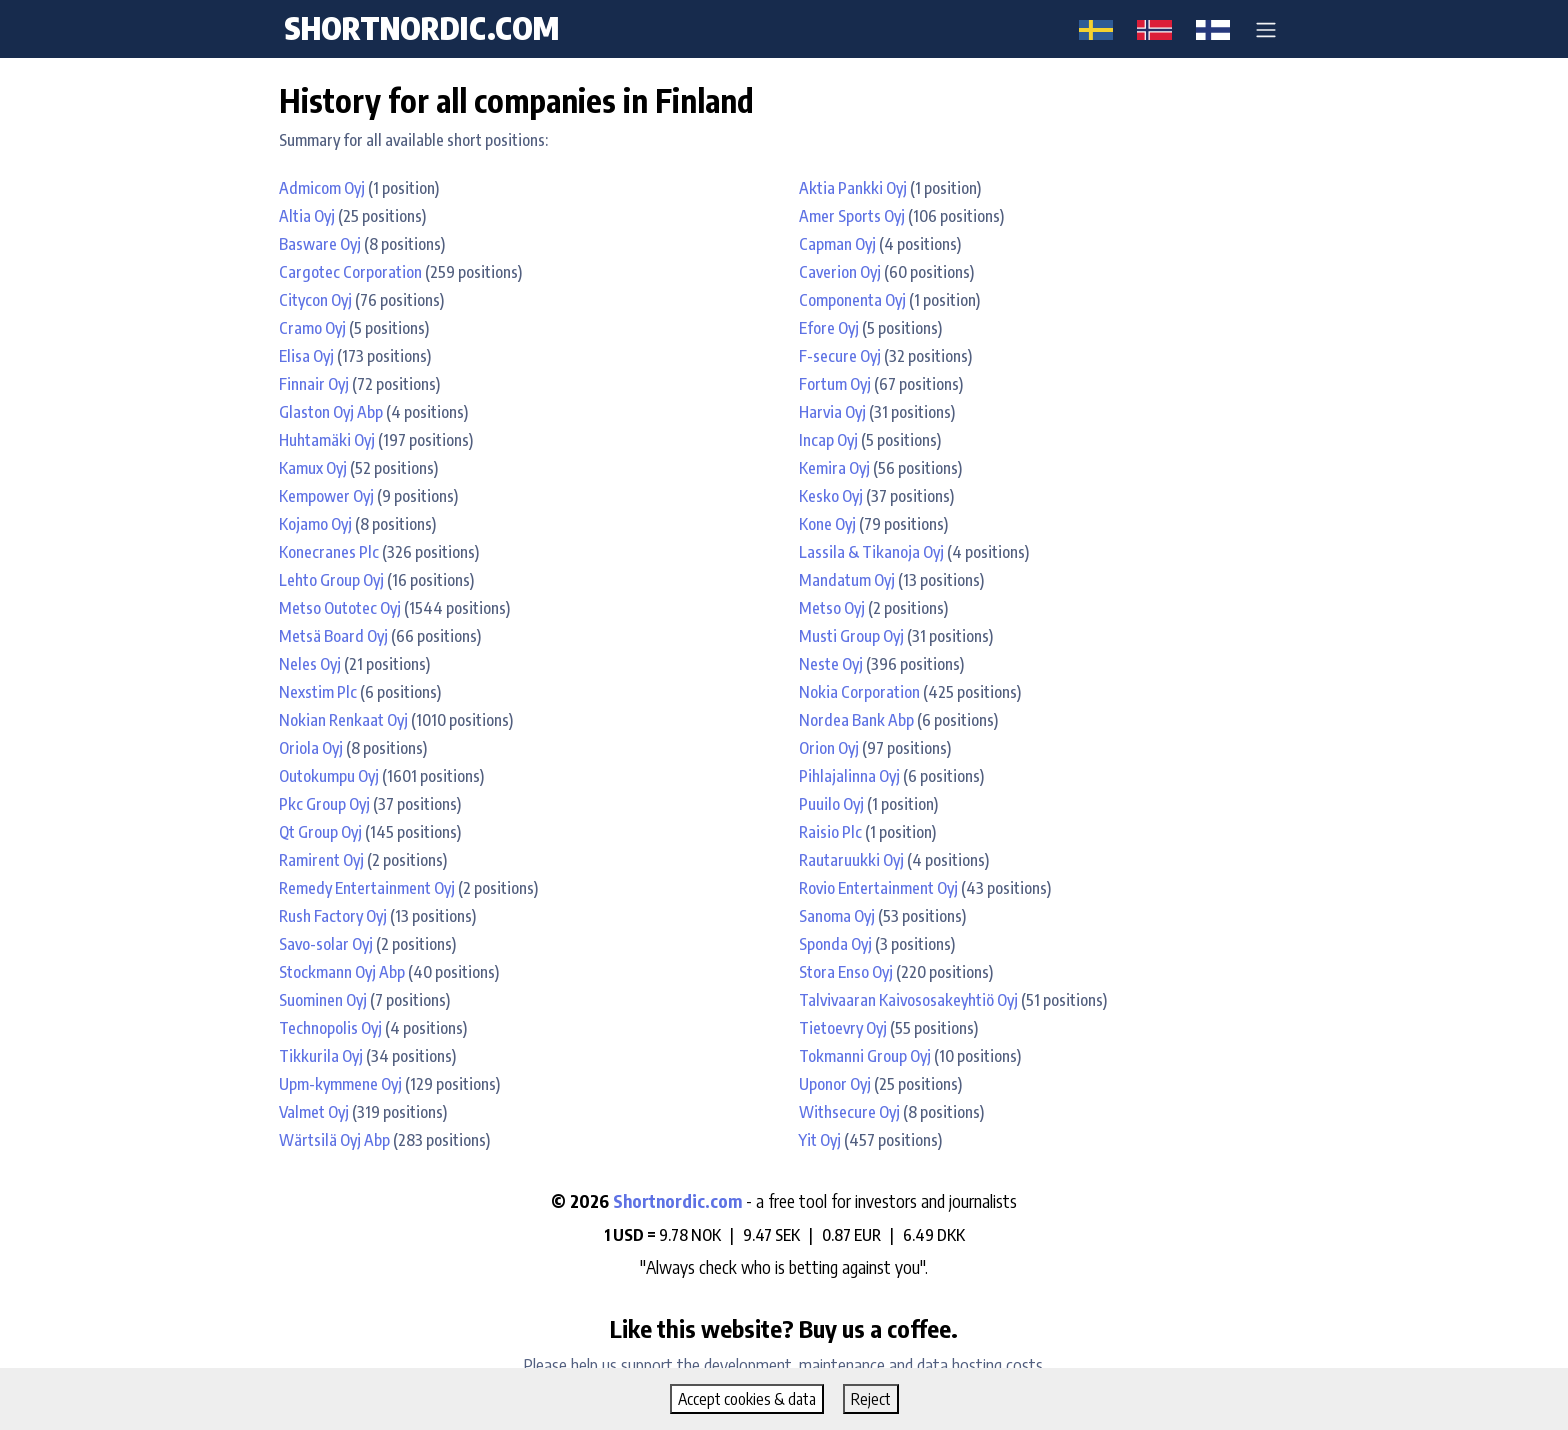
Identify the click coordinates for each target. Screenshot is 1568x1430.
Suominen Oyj (323, 1000)
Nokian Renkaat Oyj (343, 720)
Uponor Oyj (835, 1084)
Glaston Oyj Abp (331, 412)
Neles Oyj (310, 664)
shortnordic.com (421, 28)
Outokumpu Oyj (329, 776)
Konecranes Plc (329, 552)
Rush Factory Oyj (333, 916)
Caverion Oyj (840, 272)
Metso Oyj (832, 608)
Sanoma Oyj (837, 916)
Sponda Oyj (835, 944)
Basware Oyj (320, 244)
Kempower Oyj (326, 496)
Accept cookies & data (747, 1399)
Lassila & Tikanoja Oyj (871, 552)
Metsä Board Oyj (333, 636)
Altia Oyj (307, 216)
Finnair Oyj (314, 384)
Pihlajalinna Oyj (849, 776)
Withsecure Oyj (849, 1112)
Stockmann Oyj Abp (342, 972)
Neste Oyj (831, 664)
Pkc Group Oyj (324, 804)
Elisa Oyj (306, 356)
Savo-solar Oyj (326, 944)
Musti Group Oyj (851, 636)
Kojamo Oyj (315, 524)
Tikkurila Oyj (321, 1056)
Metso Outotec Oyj (340, 608)
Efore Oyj (829, 328)
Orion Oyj (829, 748)
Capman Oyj (837, 244)
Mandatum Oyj (847, 580)
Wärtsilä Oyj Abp (334, 1140)
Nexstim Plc (318, 692)
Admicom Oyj (322, 188)
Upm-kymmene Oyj (340, 1084)
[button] (1266, 29)
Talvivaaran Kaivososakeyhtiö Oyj (908, 1000)
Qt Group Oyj (320, 832)
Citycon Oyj (315, 300)
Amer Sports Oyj (852, 216)
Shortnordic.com (677, 1201)
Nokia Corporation (859, 692)
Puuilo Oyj (831, 804)
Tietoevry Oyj (843, 1028)
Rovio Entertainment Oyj (878, 888)
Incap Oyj (828, 440)
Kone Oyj (827, 524)
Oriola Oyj (311, 748)
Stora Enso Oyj (846, 972)
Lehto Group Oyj (331, 580)
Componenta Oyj (852, 300)
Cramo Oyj (312, 328)
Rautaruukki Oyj (851, 860)
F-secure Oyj (840, 356)
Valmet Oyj (314, 1112)
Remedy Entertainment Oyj (367, 888)
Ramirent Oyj (321, 860)
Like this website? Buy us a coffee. (784, 1328)
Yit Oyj (820, 1140)
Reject (871, 1399)
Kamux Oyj (313, 468)
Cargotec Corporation (350, 272)
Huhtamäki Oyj (327, 440)
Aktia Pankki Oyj (853, 188)
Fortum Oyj (835, 384)
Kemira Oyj (834, 468)
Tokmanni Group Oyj (865, 1056)
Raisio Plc (830, 832)
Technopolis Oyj (330, 1028)
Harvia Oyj (832, 412)
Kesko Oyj (831, 496)
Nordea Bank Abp (856, 720)
